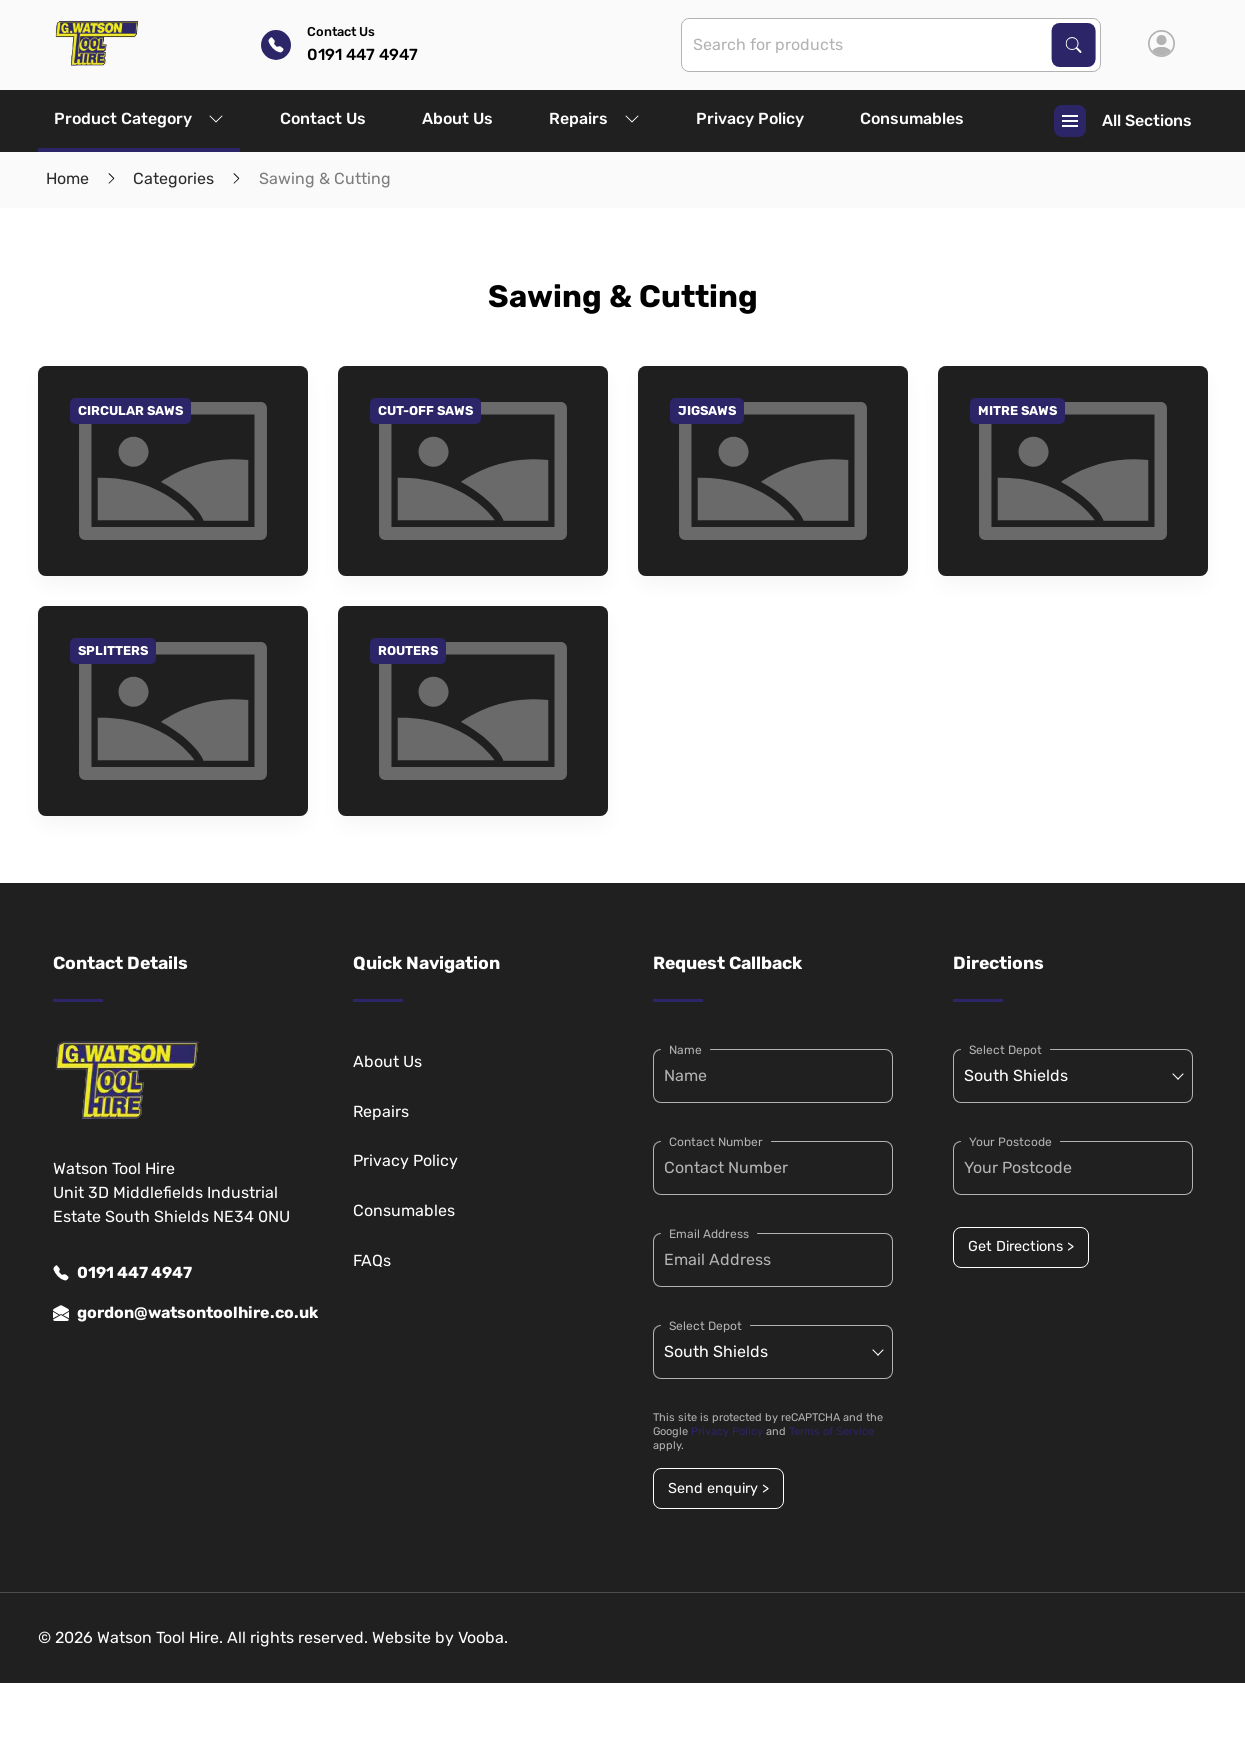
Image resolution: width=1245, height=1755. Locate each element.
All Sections (1123, 121)
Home (67, 178)
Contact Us (323, 118)
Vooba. (483, 1637)
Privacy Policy (750, 118)
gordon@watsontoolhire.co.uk (173, 1313)
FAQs (372, 1260)
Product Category (139, 118)
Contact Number (716, 1142)
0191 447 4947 (122, 1273)
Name (685, 1050)
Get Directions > (1021, 1246)
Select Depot (705, 1326)
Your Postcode (1010, 1142)
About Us (457, 118)
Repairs (594, 118)
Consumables (912, 118)
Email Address (709, 1234)
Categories (173, 178)
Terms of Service (831, 1431)
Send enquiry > (718, 1488)
